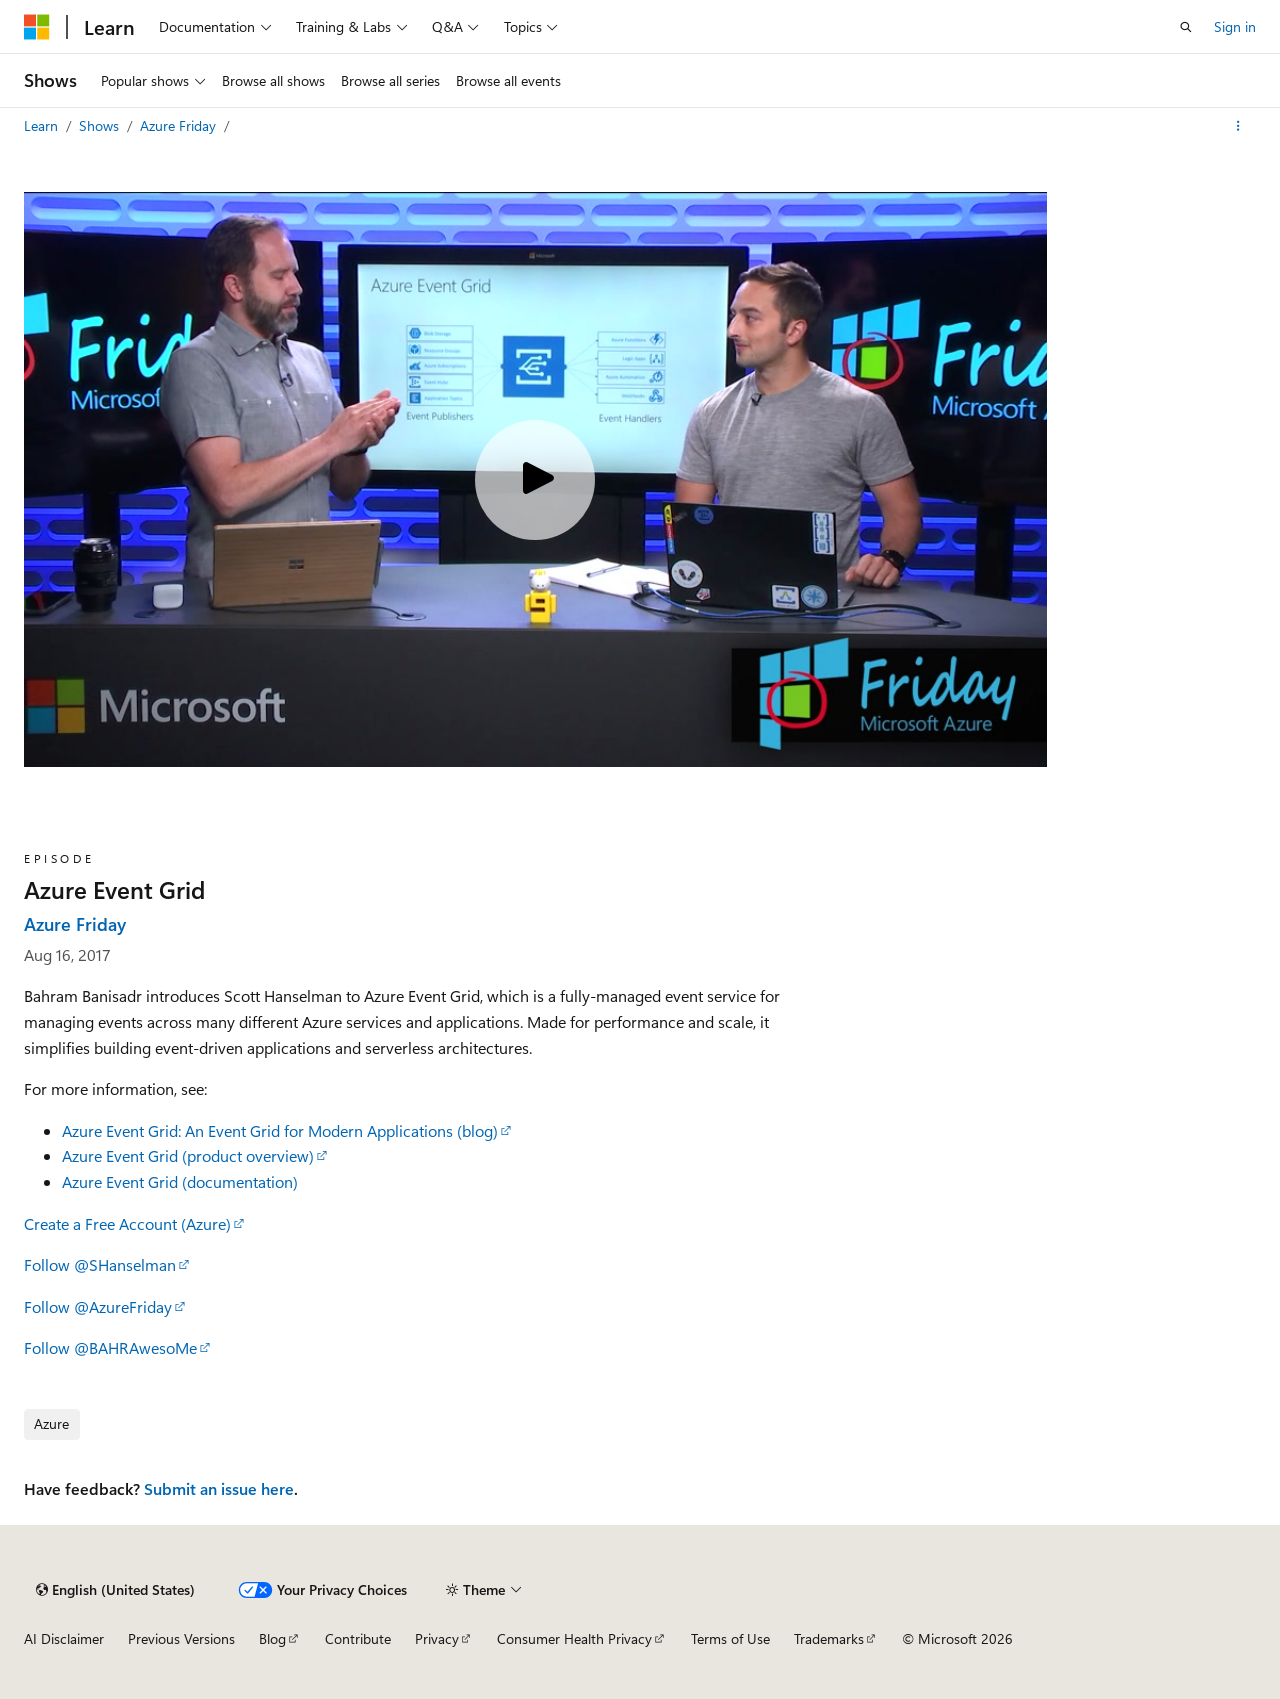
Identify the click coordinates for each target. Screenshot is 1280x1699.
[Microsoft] (37, 27)
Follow (100, 1264)
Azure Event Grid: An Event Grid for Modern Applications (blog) (280, 1130)
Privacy (437, 1638)
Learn (43, 125)
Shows (101, 125)
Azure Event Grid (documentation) (180, 1181)
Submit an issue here (219, 1488)
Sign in (1235, 26)
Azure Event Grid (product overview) (188, 1155)
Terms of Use (730, 1638)
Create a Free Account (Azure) (127, 1223)
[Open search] (1186, 27)
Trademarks (829, 1638)
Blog (272, 1638)
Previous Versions (181, 1638)
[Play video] (535, 480)
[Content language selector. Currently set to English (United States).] (115, 1590)
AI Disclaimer (64, 1638)
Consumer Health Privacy (574, 1638)
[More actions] (1238, 126)
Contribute (358, 1638)
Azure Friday (180, 125)
